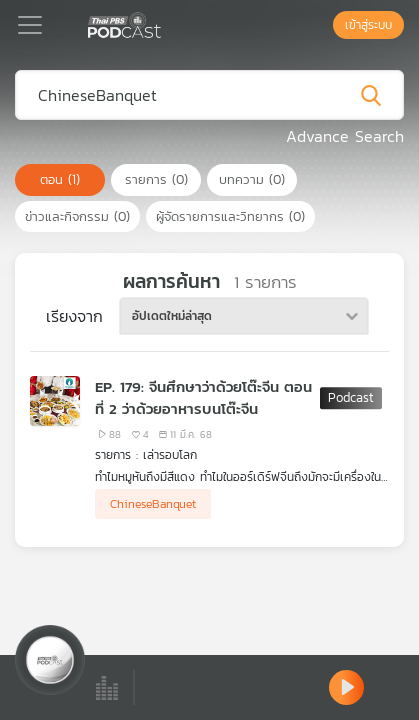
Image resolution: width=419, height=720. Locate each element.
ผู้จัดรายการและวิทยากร (230, 216)
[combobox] (244, 316)
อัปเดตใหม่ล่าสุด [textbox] (172, 316)
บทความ (252, 179)
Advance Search (345, 136)
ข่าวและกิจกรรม (77, 216)
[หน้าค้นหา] (323, 25)
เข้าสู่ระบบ (368, 25)
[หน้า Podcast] (165, 23)
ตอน (60, 179)
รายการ (156, 179)
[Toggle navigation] (30, 25)
